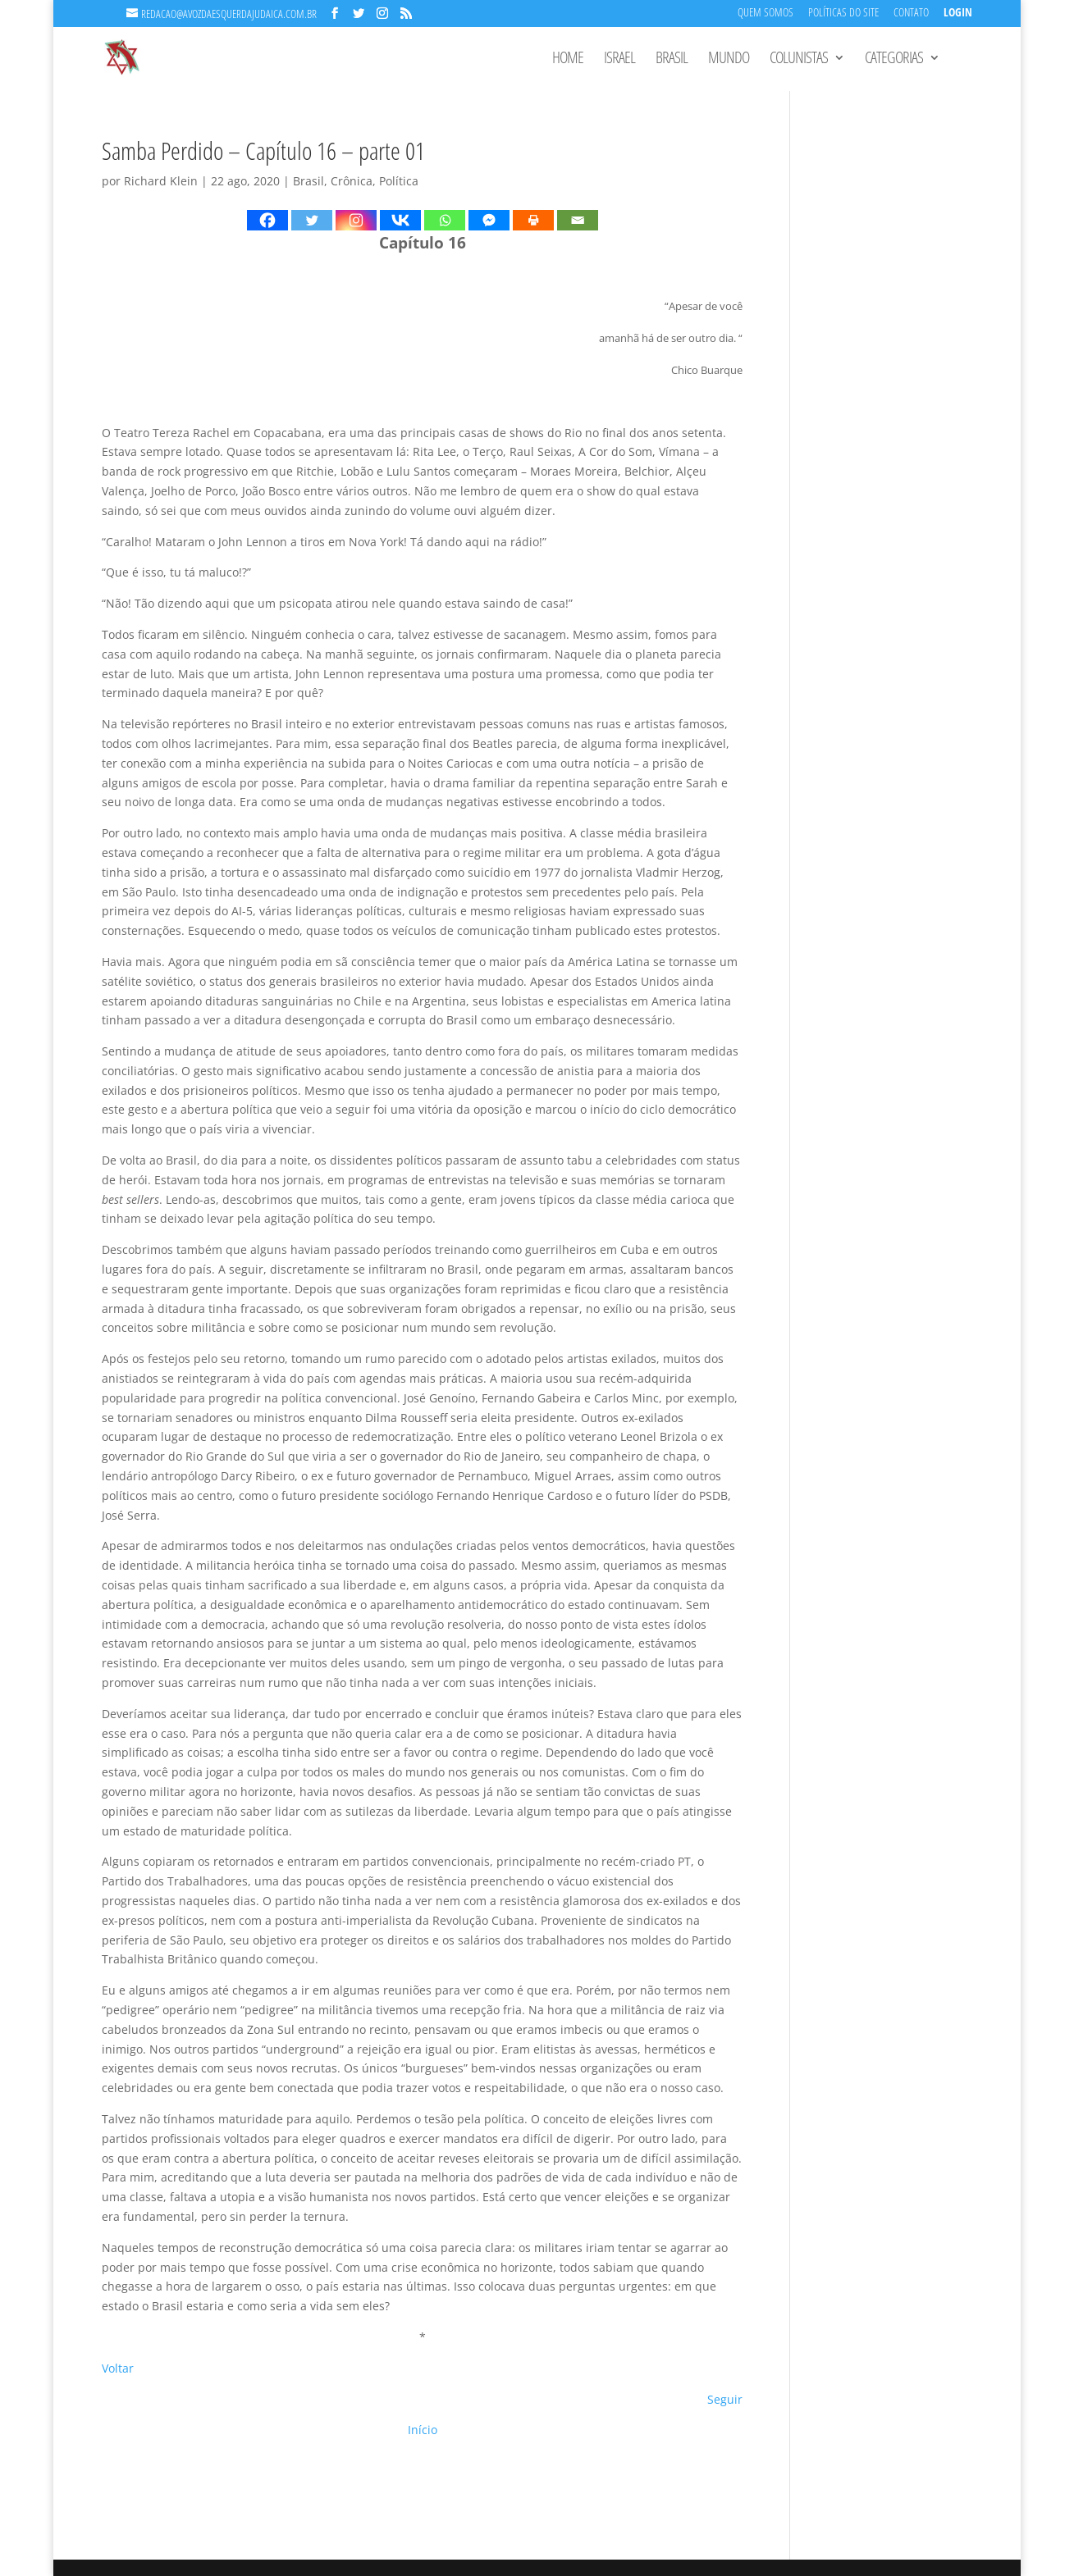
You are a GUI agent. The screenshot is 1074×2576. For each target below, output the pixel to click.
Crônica (351, 181)
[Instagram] (356, 220)
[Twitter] (311, 220)
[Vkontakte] (400, 220)
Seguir (725, 2399)
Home (567, 60)
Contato (911, 13)
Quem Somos (765, 13)
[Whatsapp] (444, 220)
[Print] (533, 220)
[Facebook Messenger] (489, 220)
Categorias (894, 60)
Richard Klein (161, 181)
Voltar (118, 2368)
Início (422, 2429)
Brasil (672, 60)
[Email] (577, 220)
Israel (619, 60)
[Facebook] (267, 220)
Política (398, 181)
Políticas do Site (843, 13)
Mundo (728, 60)
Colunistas (799, 60)
